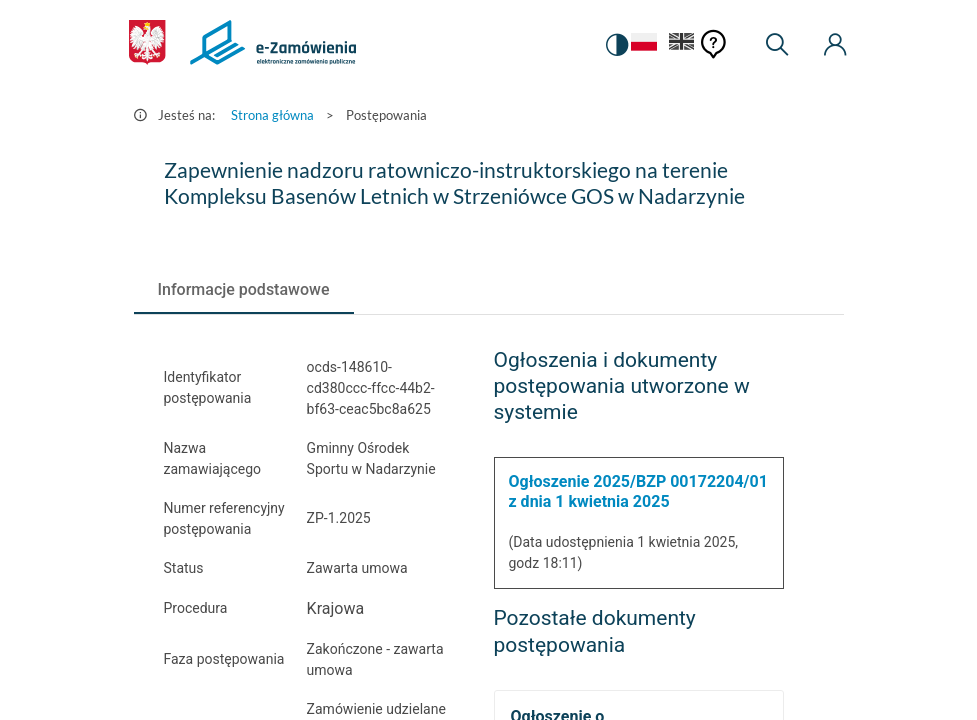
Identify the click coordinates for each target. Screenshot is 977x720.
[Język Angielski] (682, 45)
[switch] (613, 45)
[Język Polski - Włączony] (639, 45)
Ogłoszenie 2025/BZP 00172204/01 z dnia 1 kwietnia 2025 (638, 491)
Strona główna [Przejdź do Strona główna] (272, 115)
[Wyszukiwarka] (777, 45)
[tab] (244, 290)
